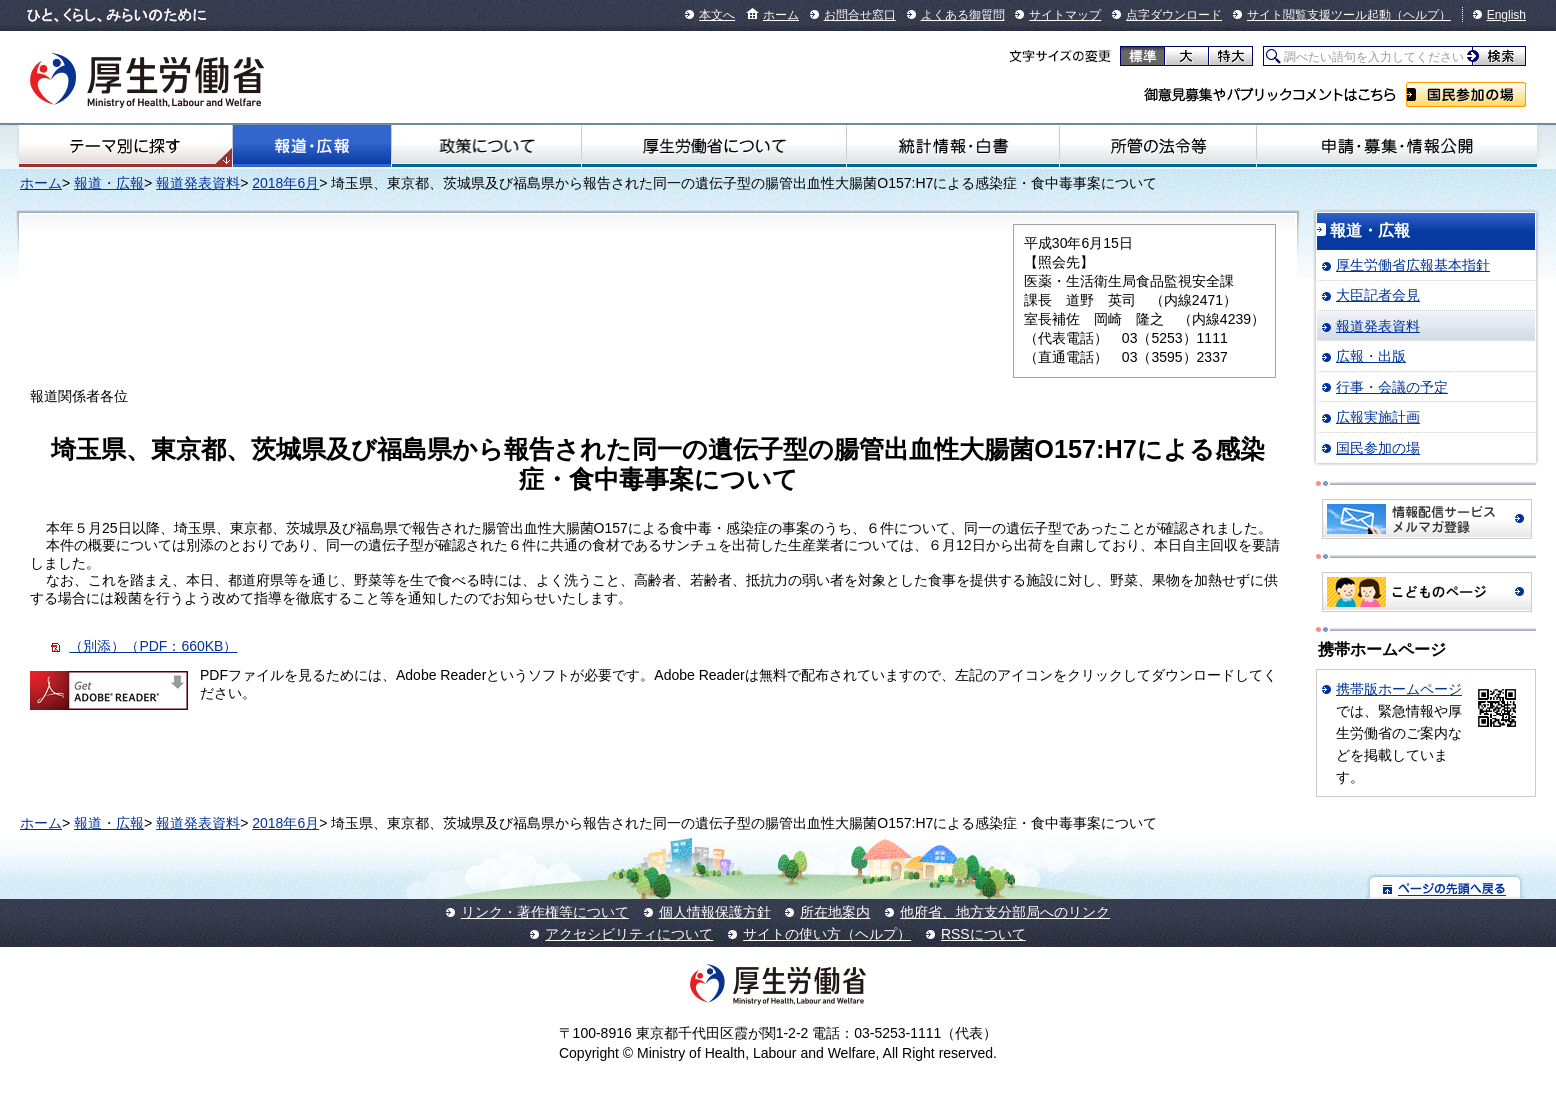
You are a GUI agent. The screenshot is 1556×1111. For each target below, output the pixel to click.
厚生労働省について (714, 146)
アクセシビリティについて (629, 934)
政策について (486, 146)
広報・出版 (1371, 356)
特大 (1230, 56)
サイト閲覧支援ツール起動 (1319, 15)
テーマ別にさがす (125, 146)
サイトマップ (1065, 15)
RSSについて (983, 934)
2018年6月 (285, 183)
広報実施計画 (1378, 417)
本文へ (717, 15)
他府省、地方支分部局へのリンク (1005, 912)
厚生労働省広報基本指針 (1413, 265)
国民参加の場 (1466, 94)
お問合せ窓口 (860, 15)
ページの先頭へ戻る (1445, 887)
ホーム (781, 15)
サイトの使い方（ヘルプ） (827, 934)
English (1506, 15)
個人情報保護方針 (715, 912)
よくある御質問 (963, 15)
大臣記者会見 (1378, 295)
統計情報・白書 (953, 146)
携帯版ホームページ (1399, 689)
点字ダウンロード (1174, 15)
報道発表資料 (198, 183)
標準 (1142, 56)
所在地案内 (835, 912)
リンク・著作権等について (545, 912)
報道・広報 (312, 146)
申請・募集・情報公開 (1397, 146)
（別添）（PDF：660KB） (153, 646)
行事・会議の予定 (1392, 387)
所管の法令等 (1158, 146)
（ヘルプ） (1421, 15)
